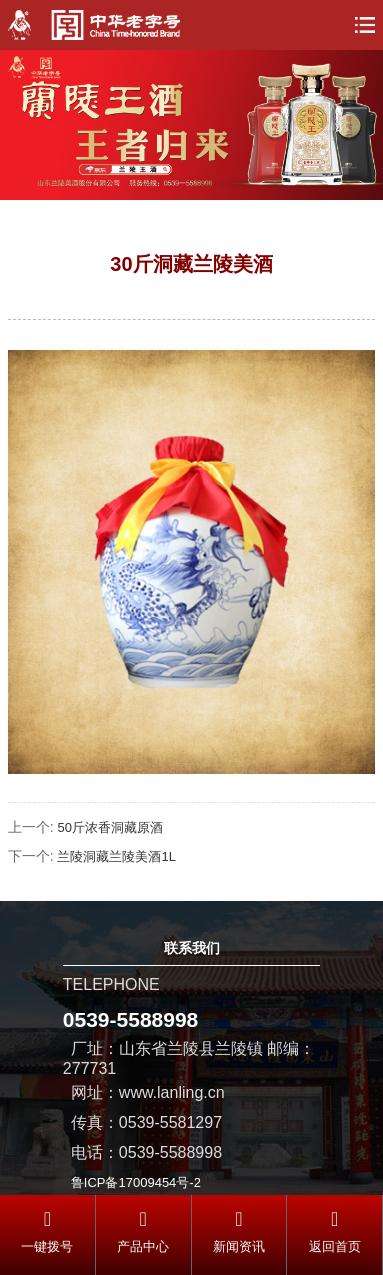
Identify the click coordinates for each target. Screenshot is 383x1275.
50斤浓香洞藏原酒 (109, 827)
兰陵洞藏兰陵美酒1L (116, 856)
